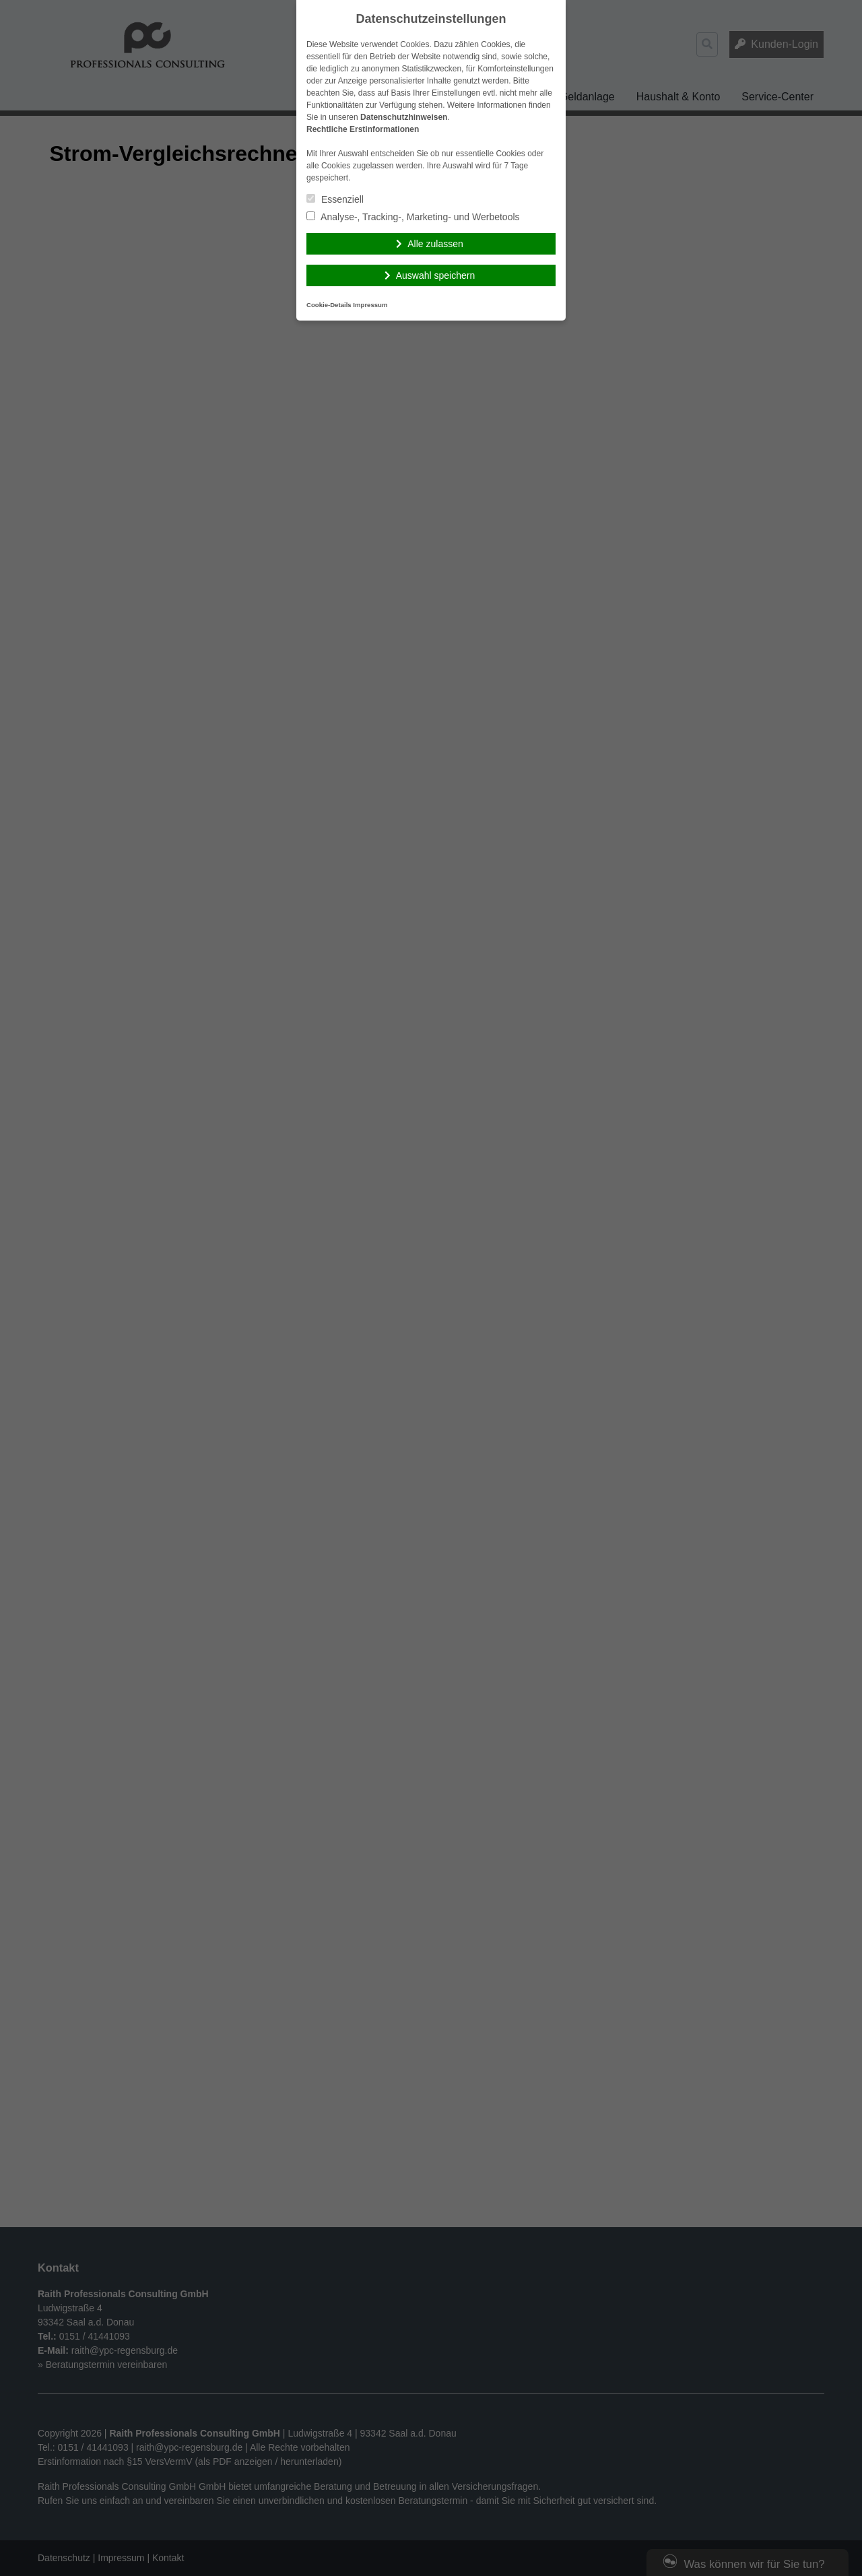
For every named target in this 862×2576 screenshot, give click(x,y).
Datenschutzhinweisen (403, 117)
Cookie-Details (329, 304)
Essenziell (335, 199)
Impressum (370, 304)
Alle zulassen (435, 243)
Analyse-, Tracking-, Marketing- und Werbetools (413, 216)
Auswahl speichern (435, 275)
